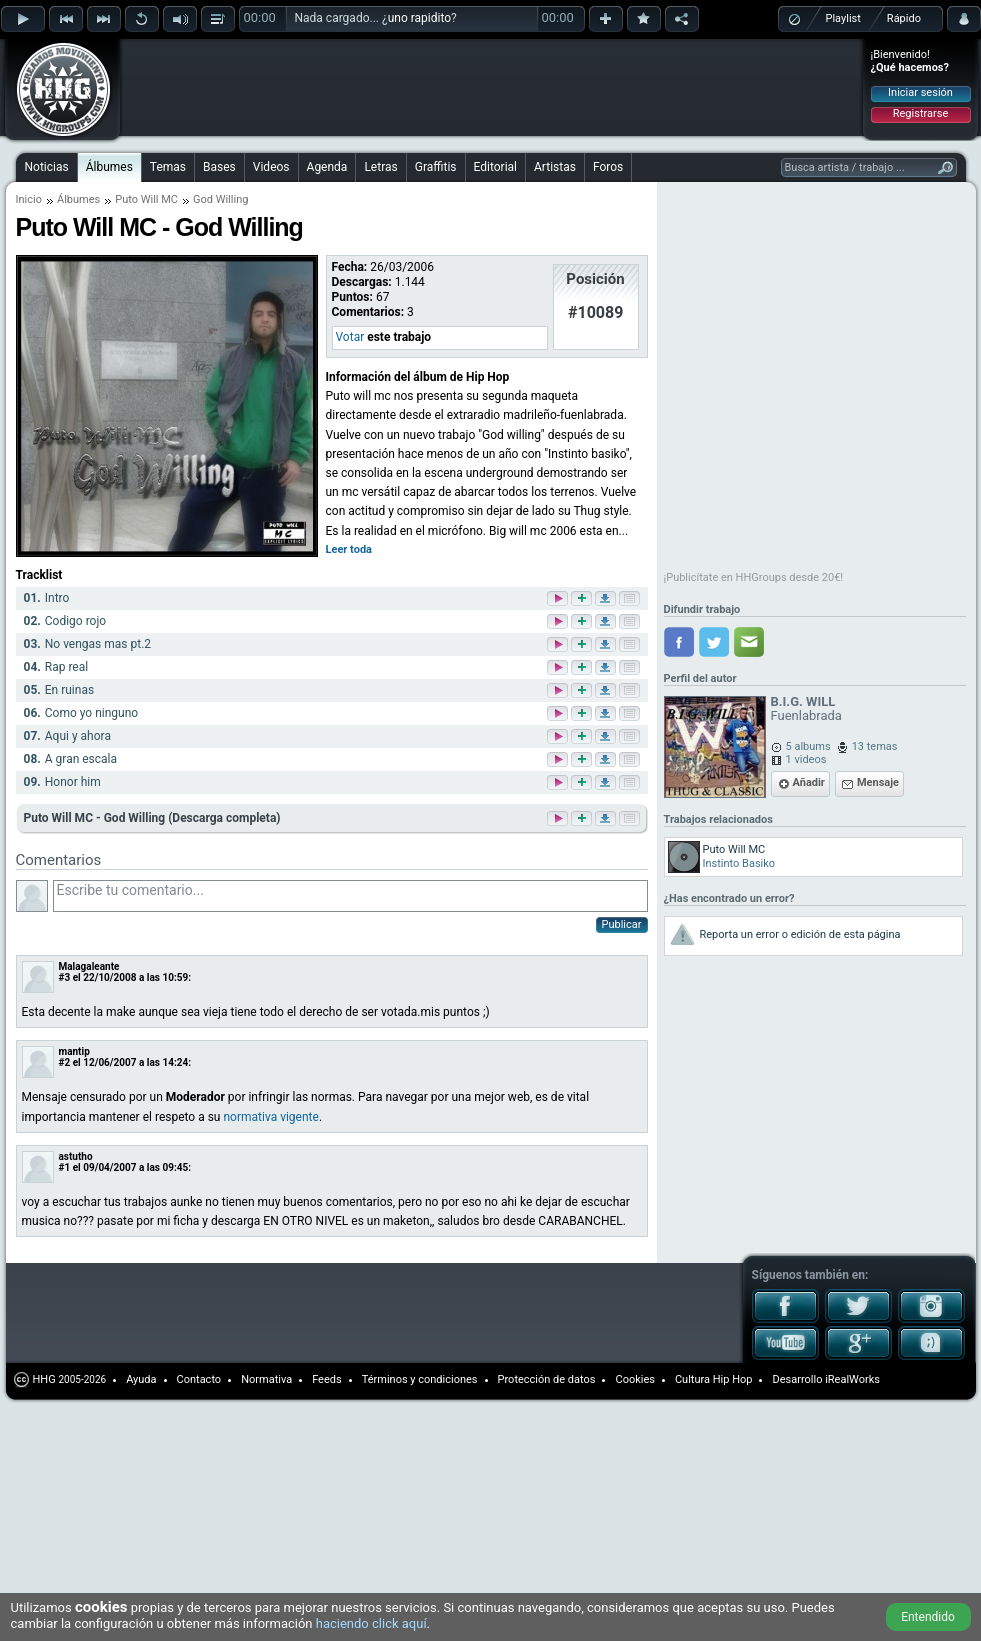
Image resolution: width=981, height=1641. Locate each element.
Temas (168, 167)
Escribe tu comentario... (350, 896)
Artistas (555, 167)
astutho (76, 1156)
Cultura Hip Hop (714, 1379)
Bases (219, 167)
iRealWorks (852, 1379)
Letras (380, 167)
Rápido (904, 18)
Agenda (327, 167)
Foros (608, 167)
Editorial (495, 167)
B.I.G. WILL (803, 701)
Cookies (634, 1379)
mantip (74, 1051)
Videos (271, 167)
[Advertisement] (252, 72)
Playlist (843, 18)
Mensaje (878, 782)
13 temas (875, 746)
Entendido (928, 1617)
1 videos (806, 759)
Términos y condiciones (420, 1379)
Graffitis (436, 167)
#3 (65, 977)
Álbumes (109, 167)
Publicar (622, 924)
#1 (65, 1167)
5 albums (808, 746)
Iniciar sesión (920, 92)
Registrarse (920, 113)
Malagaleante (89, 966)
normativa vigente (270, 1117)
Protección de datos (547, 1379)
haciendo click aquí (371, 1623)
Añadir (809, 782)
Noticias (47, 167)
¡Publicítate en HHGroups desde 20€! (754, 577)
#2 (65, 1062)
